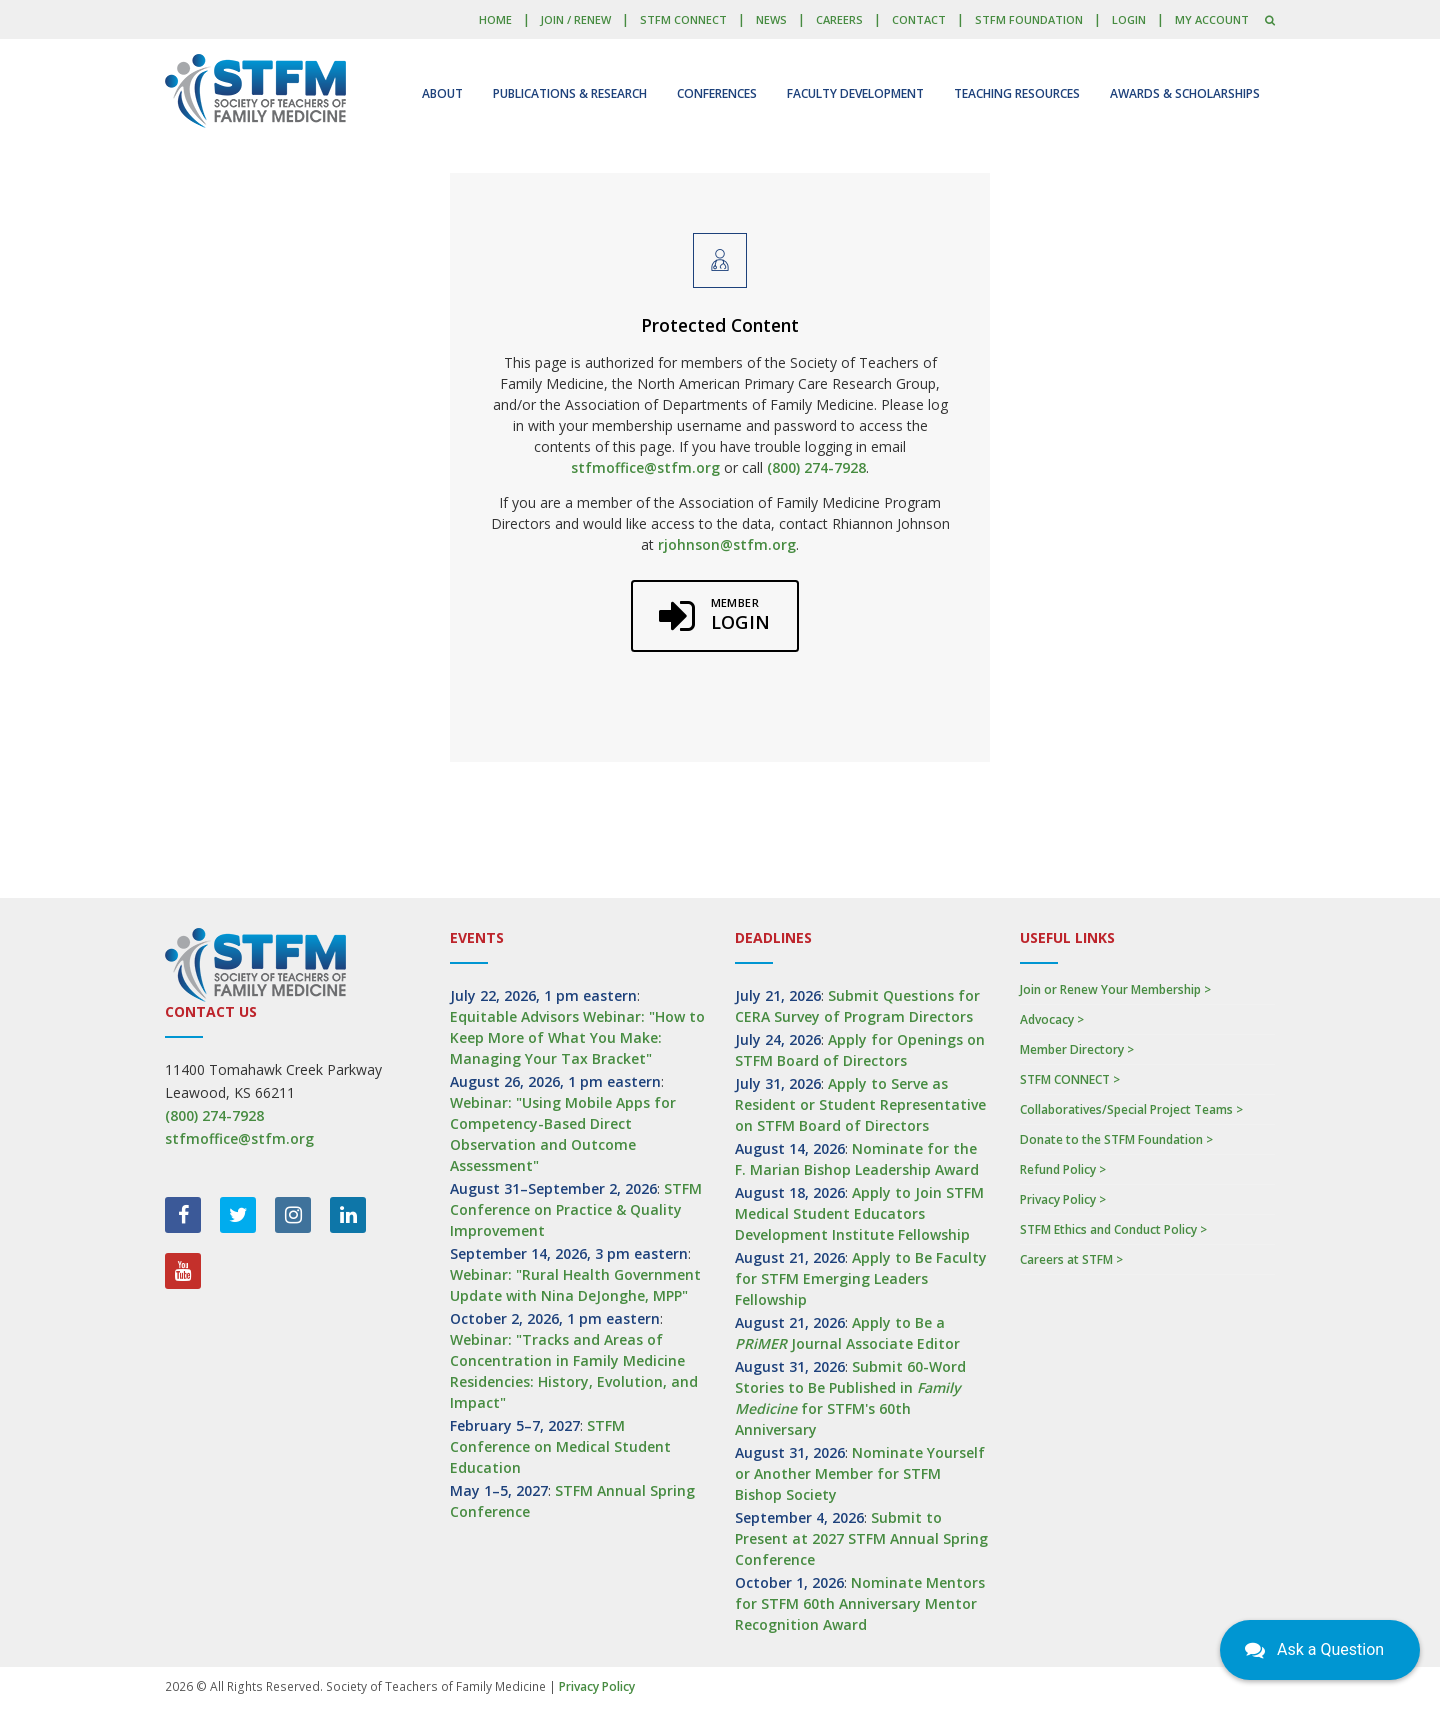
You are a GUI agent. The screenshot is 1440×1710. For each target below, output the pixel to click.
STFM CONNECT (683, 19)
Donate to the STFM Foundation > (1116, 1139)
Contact (919, 19)
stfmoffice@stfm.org (645, 467)
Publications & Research (570, 93)
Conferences (717, 93)
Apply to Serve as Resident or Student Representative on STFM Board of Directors (860, 1104)
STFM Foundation (1029, 19)
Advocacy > (1052, 1019)
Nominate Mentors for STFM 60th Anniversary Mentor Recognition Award (860, 1603)
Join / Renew (575, 19)
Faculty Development (855, 93)
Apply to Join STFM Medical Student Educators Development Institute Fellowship (859, 1213)
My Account (1212, 19)
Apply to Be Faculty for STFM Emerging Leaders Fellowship (861, 1278)
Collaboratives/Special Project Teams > (1131, 1109)
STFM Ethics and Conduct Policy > (1113, 1229)
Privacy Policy (597, 1686)
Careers (839, 19)
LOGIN (1129, 19)
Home (495, 19)
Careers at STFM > (1071, 1259)
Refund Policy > (1063, 1169)
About (442, 93)
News (771, 19)
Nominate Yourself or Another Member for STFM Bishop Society (860, 1473)
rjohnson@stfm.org (727, 544)
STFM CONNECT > (1070, 1079)
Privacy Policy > (1063, 1199)
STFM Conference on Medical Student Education (560, 1446)
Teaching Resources (1017, 93)
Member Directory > (1077, 1049)
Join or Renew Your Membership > (1115, 989)
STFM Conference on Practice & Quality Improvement (576, 1209)
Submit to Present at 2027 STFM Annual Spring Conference (861, 1538)
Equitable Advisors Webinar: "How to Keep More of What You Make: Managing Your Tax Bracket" (577, 1037)
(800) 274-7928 (816, 467)
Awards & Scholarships (1185, 93)
